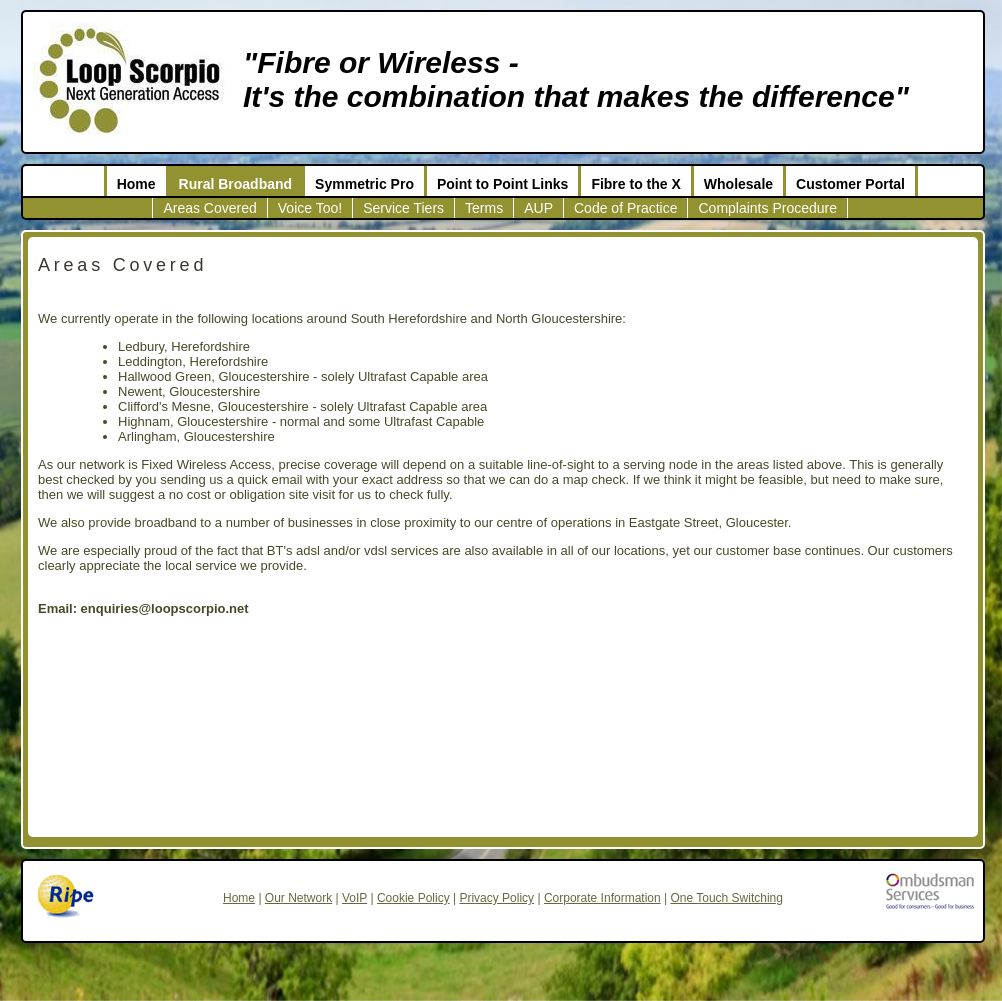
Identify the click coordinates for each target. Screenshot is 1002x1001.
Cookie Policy (413, 898)
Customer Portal (850, 184)
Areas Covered (209, 208)
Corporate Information (602, 898)
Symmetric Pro (364, 184)
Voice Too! (310, 208)
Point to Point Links (502, 184)
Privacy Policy (496, 898)
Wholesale (738, 184)
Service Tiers (403, 208)
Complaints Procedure (767, 208)
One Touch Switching (726, 898)
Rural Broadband (236, 184)
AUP (538, 208)
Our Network (298, 898)
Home (136, 184)
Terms (484, 208)
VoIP (354, 898)
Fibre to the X (635, 184)
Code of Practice (626, 208)
